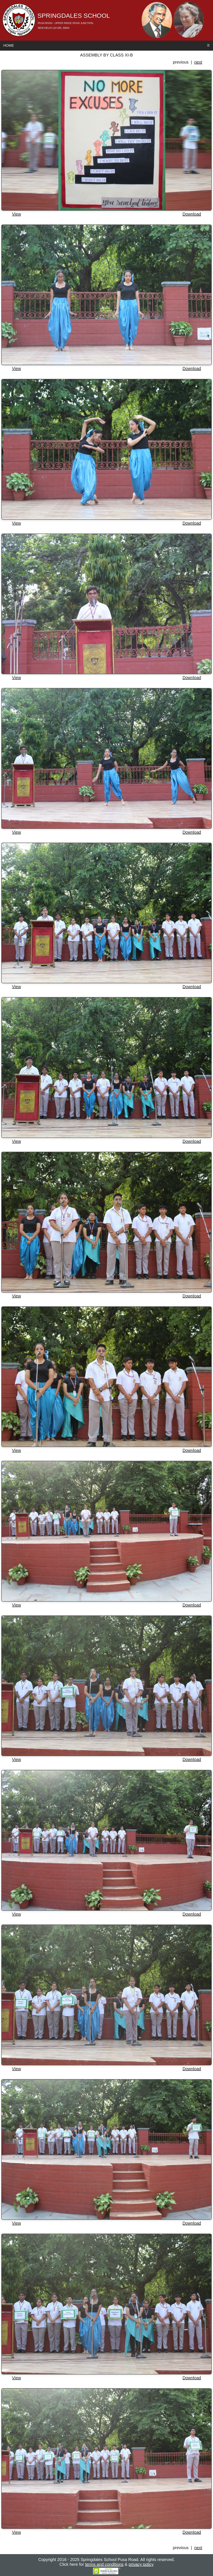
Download (191, 214)
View (16, 214)
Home (8, 46)
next (198, 62)
